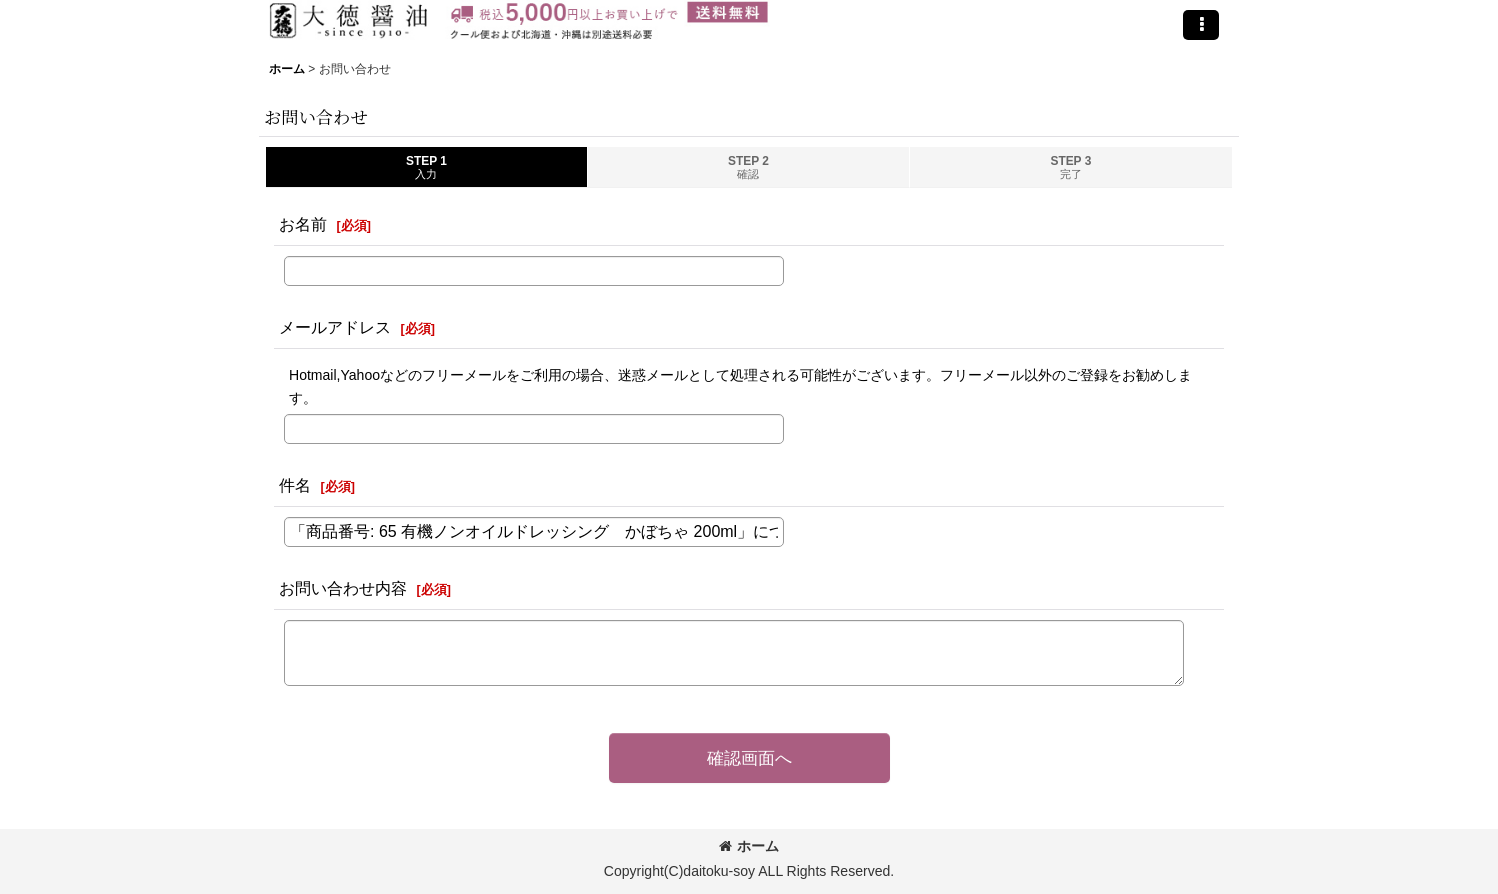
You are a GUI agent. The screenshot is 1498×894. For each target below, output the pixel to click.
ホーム (749, 846)
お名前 (303, 224)
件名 (295, 485)
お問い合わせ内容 (343, 588)
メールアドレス (335, 327)
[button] (1201, 25)
